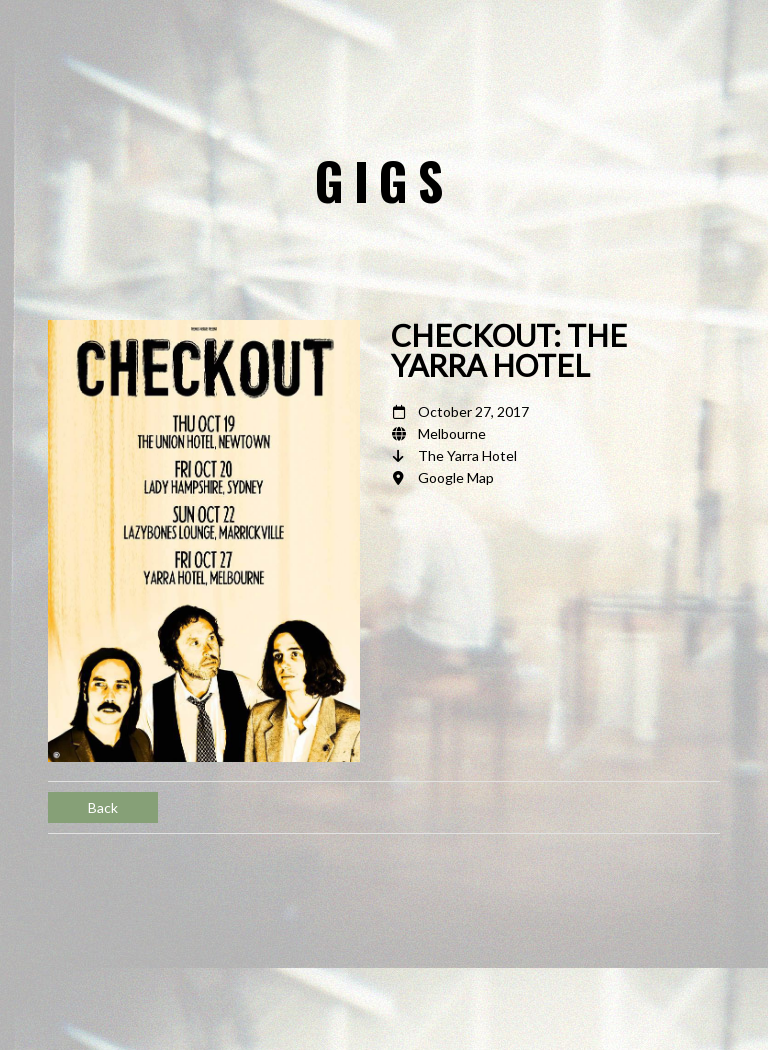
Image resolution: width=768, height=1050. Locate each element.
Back (103, 807)
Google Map (456, 477)
